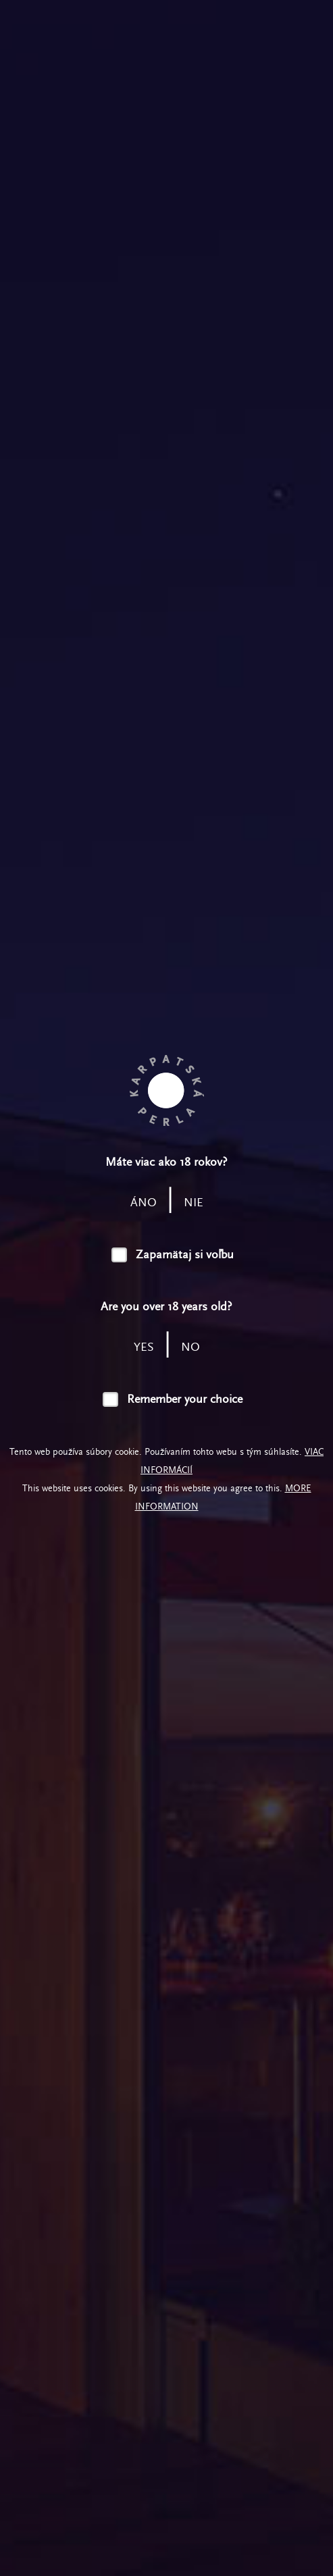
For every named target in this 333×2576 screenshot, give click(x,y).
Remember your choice (184, 1399)
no (190, 1347)
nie (193, 1202)
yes (144, 1347)
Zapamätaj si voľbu (185, 1254)
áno (143, 1202)
